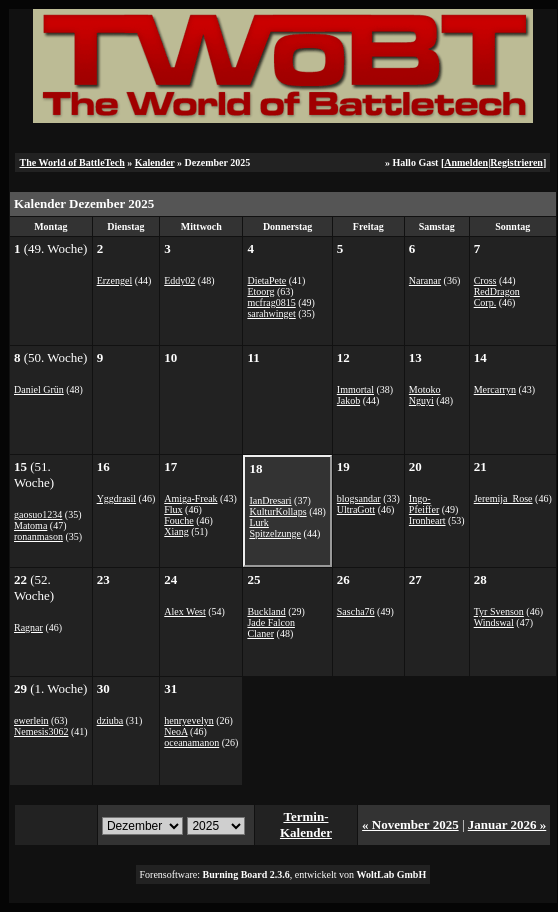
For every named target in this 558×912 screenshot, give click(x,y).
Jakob (348, 400)
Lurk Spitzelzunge (275, 528)
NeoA (175, 731)
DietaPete (266, 280)
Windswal (494, 622)
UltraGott (356, 509)
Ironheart (427, 520)
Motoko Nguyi (425, 395)
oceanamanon (191, 742)
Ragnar (28, 627)
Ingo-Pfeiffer (424, 504)
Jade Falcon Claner (271, 628)
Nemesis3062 (41, 731)
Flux (173, 509)
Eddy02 (179, 280)
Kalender (155, 162)
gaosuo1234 (38, 514)
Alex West (185, 611)
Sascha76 (356, 611)
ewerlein (31, 720)
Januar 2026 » (507, 824)
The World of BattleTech (71, 162)
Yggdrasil (116, 498)
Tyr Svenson (499, 611)
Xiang (176, 531)
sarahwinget (271, 313)
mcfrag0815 (271, 302)
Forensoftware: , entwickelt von (283, 874)
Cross (485, 280)
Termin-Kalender (306, 824)
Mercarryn (495, 389)
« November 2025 (410, 824)
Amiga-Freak (190, 498)
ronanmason (38, 536)
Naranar (425, 280)
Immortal (355, 389)
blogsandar (359, 498)
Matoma (30, 525)
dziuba (110, 720)
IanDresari (270, 500)
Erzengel (115, 280)
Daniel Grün (39, 389)
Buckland (266, 611)
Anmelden (466, 162)
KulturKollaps (277, 511)
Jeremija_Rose (503, 498)
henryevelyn (188, 720)
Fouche (178, 520)
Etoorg (260, 291)
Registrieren (516, 162)
